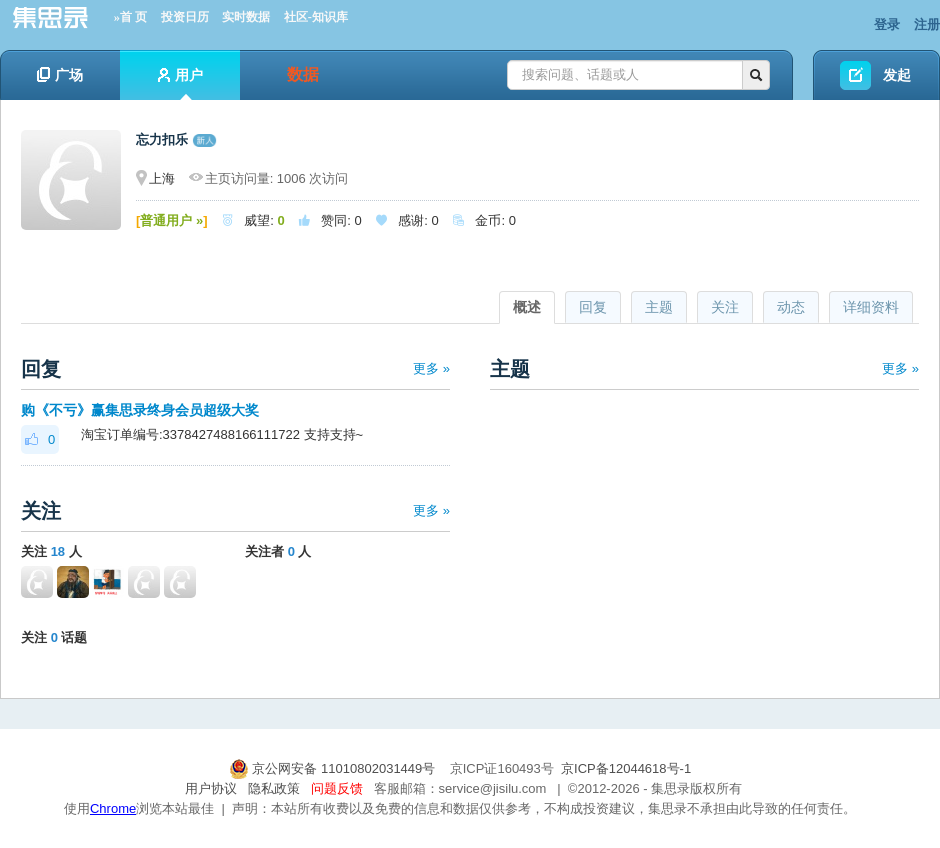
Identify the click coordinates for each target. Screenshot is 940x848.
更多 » (431, 368)
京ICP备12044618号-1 (626, 768)
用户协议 (211, 788)
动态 (791, 307)
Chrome (113, 808)
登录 (887, 24)
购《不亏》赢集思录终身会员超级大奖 (140, 410)
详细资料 (871, 307)
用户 (180, 83)
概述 (527, 307)
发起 (897, 75)
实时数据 (246, 17)
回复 (593, 307)
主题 (659, 307)
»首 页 (130, 17)
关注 (725, 307)
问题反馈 (337, 788)
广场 (60, 75)
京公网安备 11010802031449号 (334, 768)
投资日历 (185, 17)
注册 (927, 24)
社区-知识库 (316, 17)
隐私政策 (274, 788)
